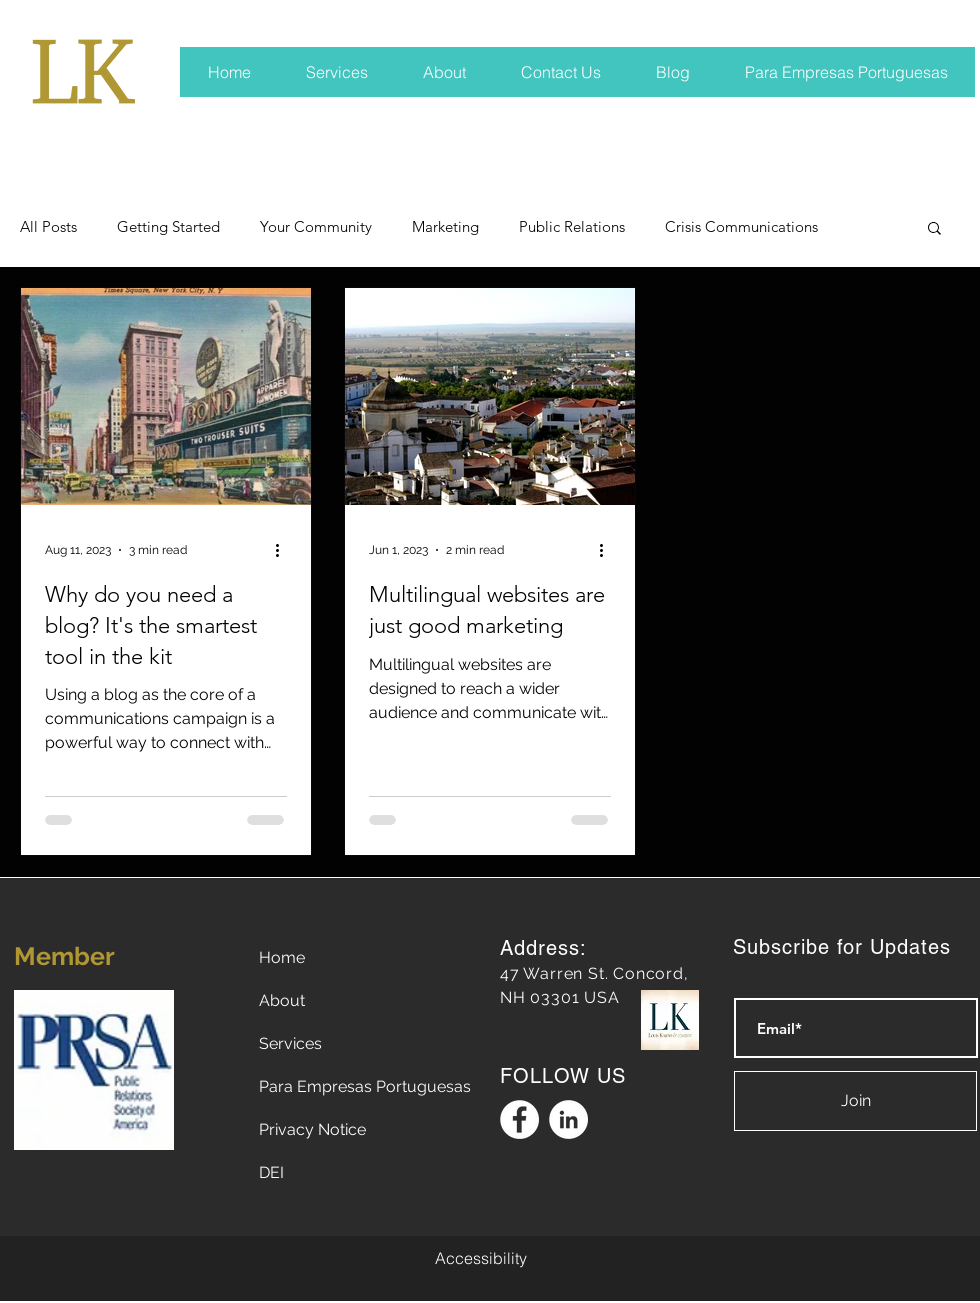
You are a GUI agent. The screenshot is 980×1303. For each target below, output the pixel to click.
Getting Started (168, 227)
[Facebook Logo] (519, 1119)
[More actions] (284, 550)
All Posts (48, 227)
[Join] (855, 1101)
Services (290, 1043)
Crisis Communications (741, 227)
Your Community (316, 227)
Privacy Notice (312, 1129)
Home (282, 957)
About (282, 1000)
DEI (271, 1172)
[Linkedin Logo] (568, 1119)
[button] (934, 229)
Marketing (445, 227)
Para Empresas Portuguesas (365, 1086)
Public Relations (572, 227)
